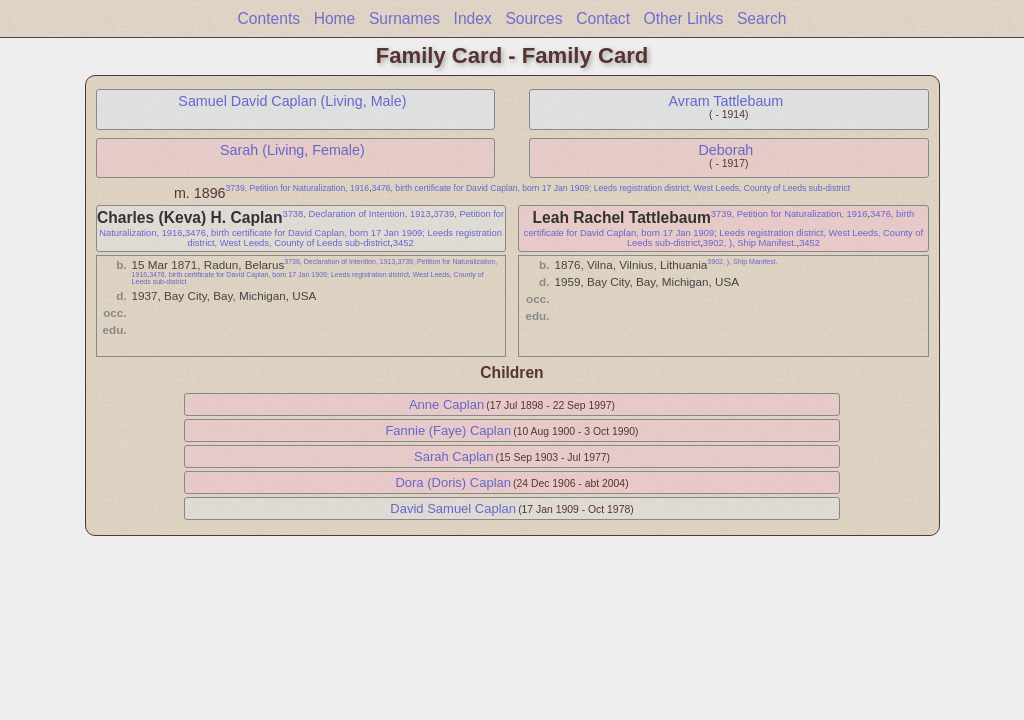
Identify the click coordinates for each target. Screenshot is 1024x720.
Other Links (684, 18)
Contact (603, 18)
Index (473, 18)
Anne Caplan (446, 404)
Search (761, 18)
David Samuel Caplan (453, 508)
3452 (403, 243)
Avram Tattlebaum (726, 101)
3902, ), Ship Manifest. (750, 243)
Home (335, 18)
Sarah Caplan (454, 456)
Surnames (404, 18)
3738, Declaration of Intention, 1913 (356, 214)
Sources (533, 18)
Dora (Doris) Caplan (453, 482)
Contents (269, 18)
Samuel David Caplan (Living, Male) (292, 101)
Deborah (725, 150)
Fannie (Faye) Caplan (448, 430)
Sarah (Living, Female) (292, 150)
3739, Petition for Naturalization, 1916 (298, 188)
